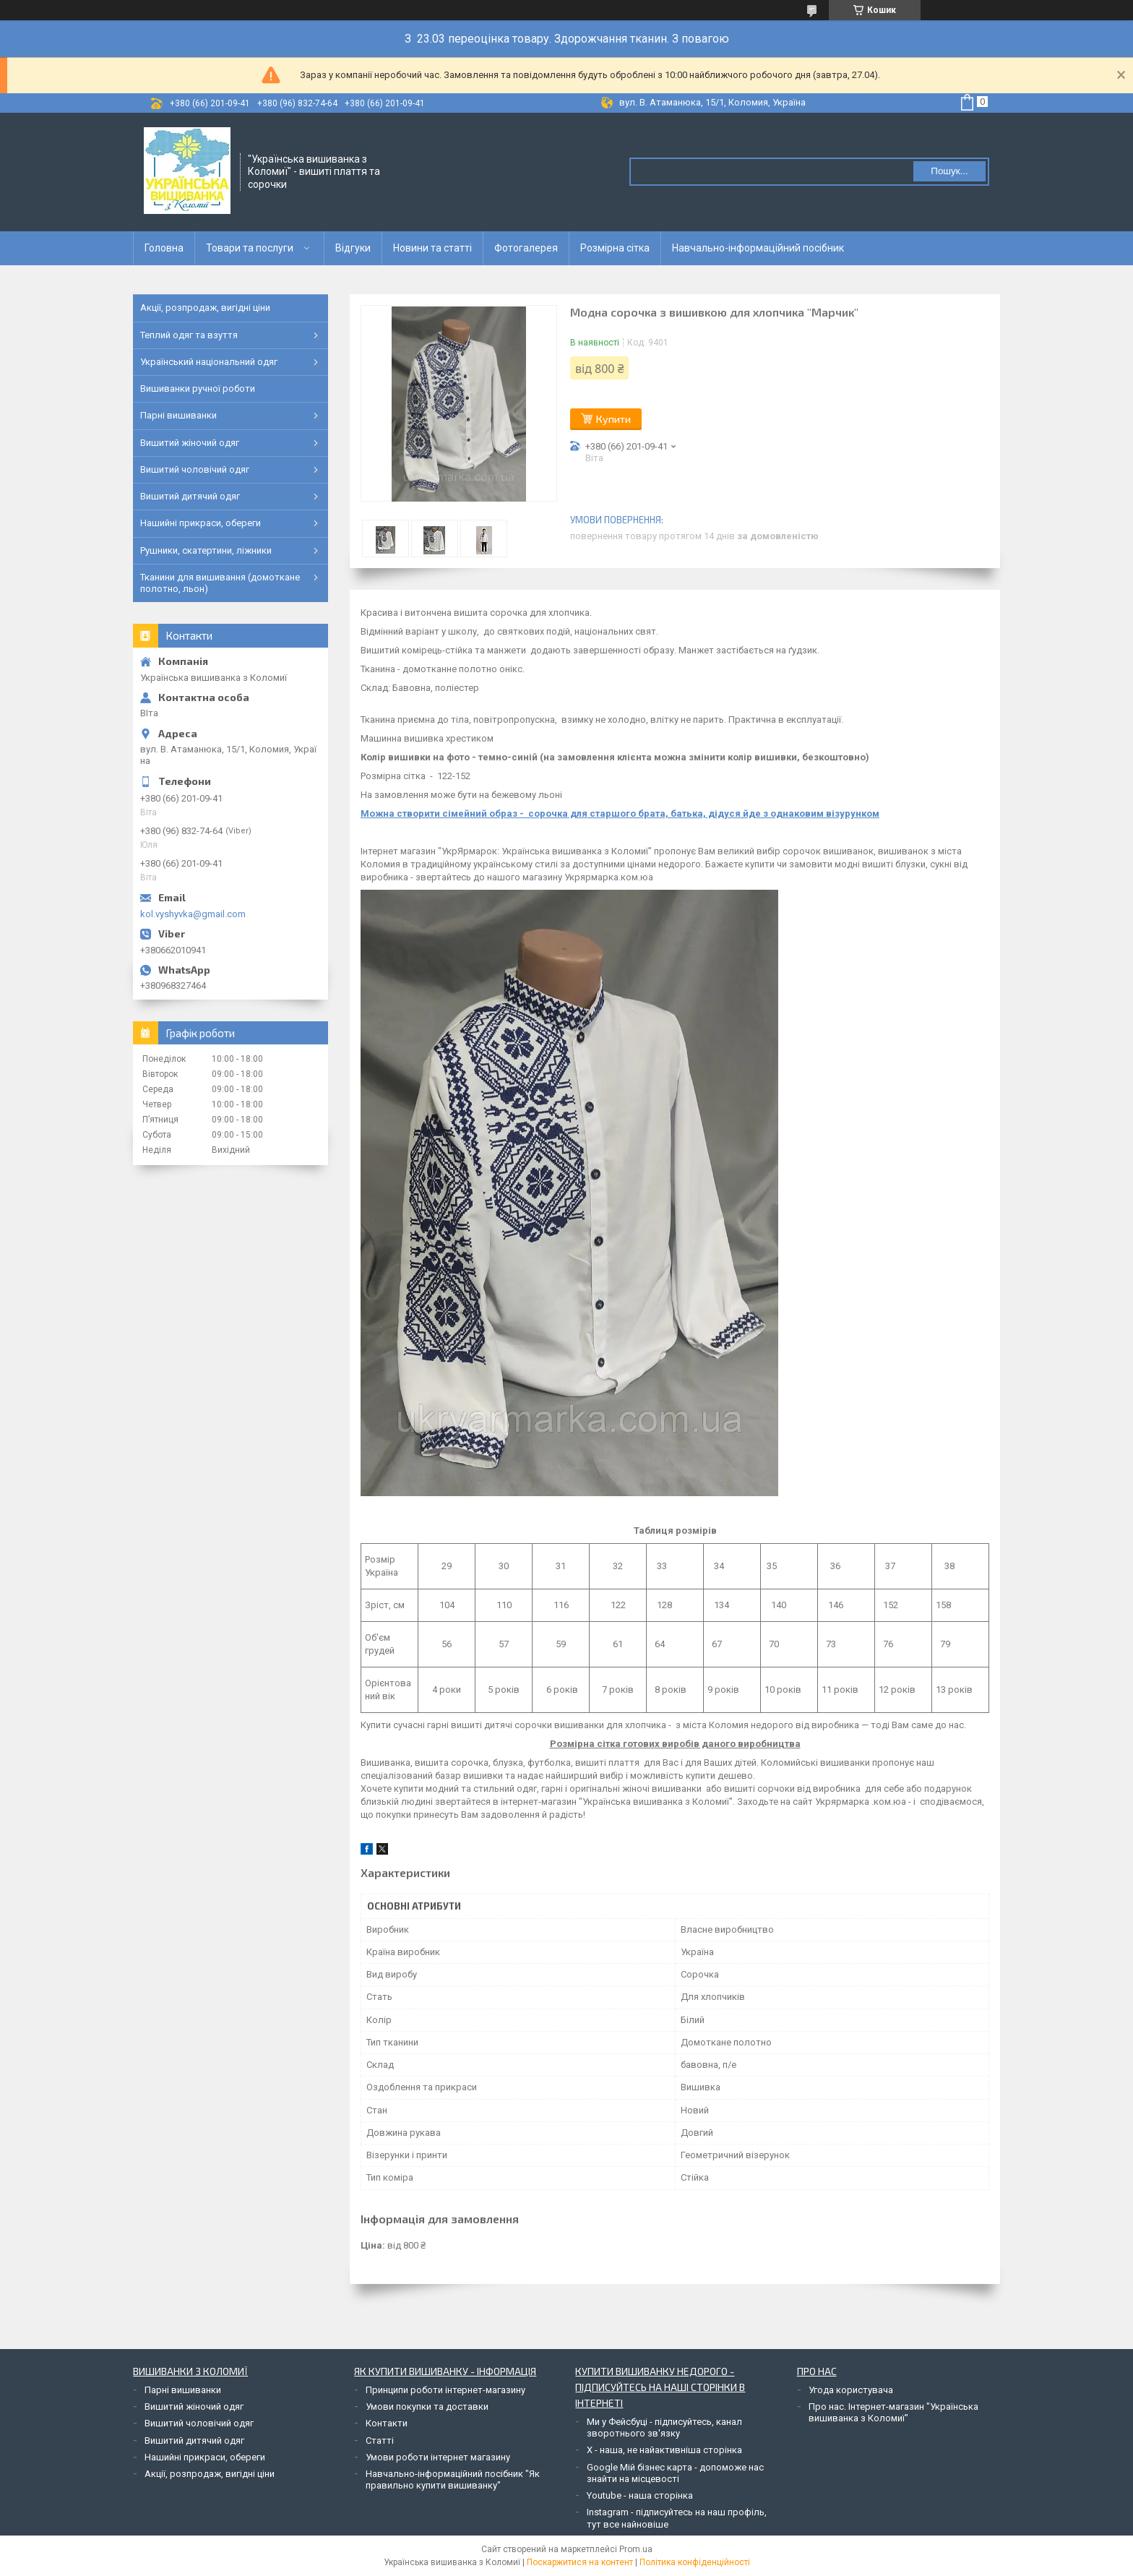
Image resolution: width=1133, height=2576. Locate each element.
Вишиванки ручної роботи (197, 388)
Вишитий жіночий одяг (189, 442)
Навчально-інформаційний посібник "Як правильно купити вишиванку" (453, 2479)
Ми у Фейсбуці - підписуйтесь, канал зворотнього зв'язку (664, 2427)
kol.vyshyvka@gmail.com (193, 914)
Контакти (387, 2423)
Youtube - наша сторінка (640, 2495)
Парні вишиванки (178, 415)
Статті (380, 2440)
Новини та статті (432, 248)
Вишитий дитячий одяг (190, 496)
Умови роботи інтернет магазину (438, 2457)
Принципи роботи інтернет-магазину (445, 2389)
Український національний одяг (208, 361)
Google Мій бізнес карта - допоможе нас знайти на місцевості (675, 2473)
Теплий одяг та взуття (189, 335)
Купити (613, 419)
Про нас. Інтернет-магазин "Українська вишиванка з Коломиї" (893, 2412)
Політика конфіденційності (694, 2562)
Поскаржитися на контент (580, 2562)
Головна (164, 248)
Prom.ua (635, 2549)
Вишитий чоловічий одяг (194, 469)
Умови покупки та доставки (427, 2406)
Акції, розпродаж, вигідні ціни (205, 307)
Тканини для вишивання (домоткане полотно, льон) (220, 583)
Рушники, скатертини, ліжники (206, 550)
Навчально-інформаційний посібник (758, 248)
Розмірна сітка (615, 248)
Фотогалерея (526, 248)
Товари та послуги (249, 248)
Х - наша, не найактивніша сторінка (664, 2449)
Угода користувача (851, 2389)
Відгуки (353, 248)
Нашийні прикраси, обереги (200, 523)
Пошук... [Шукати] (949, 171)
